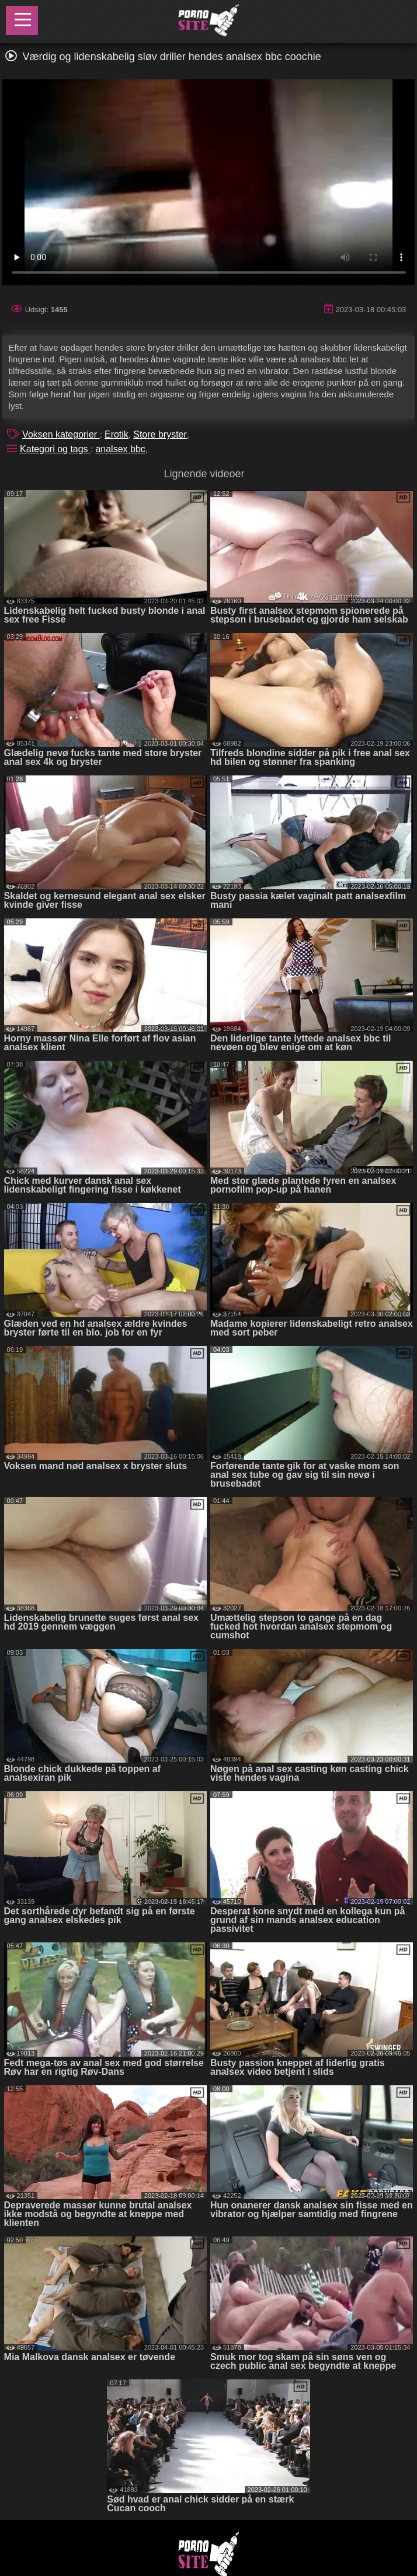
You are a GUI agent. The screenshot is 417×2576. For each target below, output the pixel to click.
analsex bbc (120, 449)
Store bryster (160, 434)
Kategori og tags (55, 449)
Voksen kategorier (61, 434)
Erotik (116, 434)
